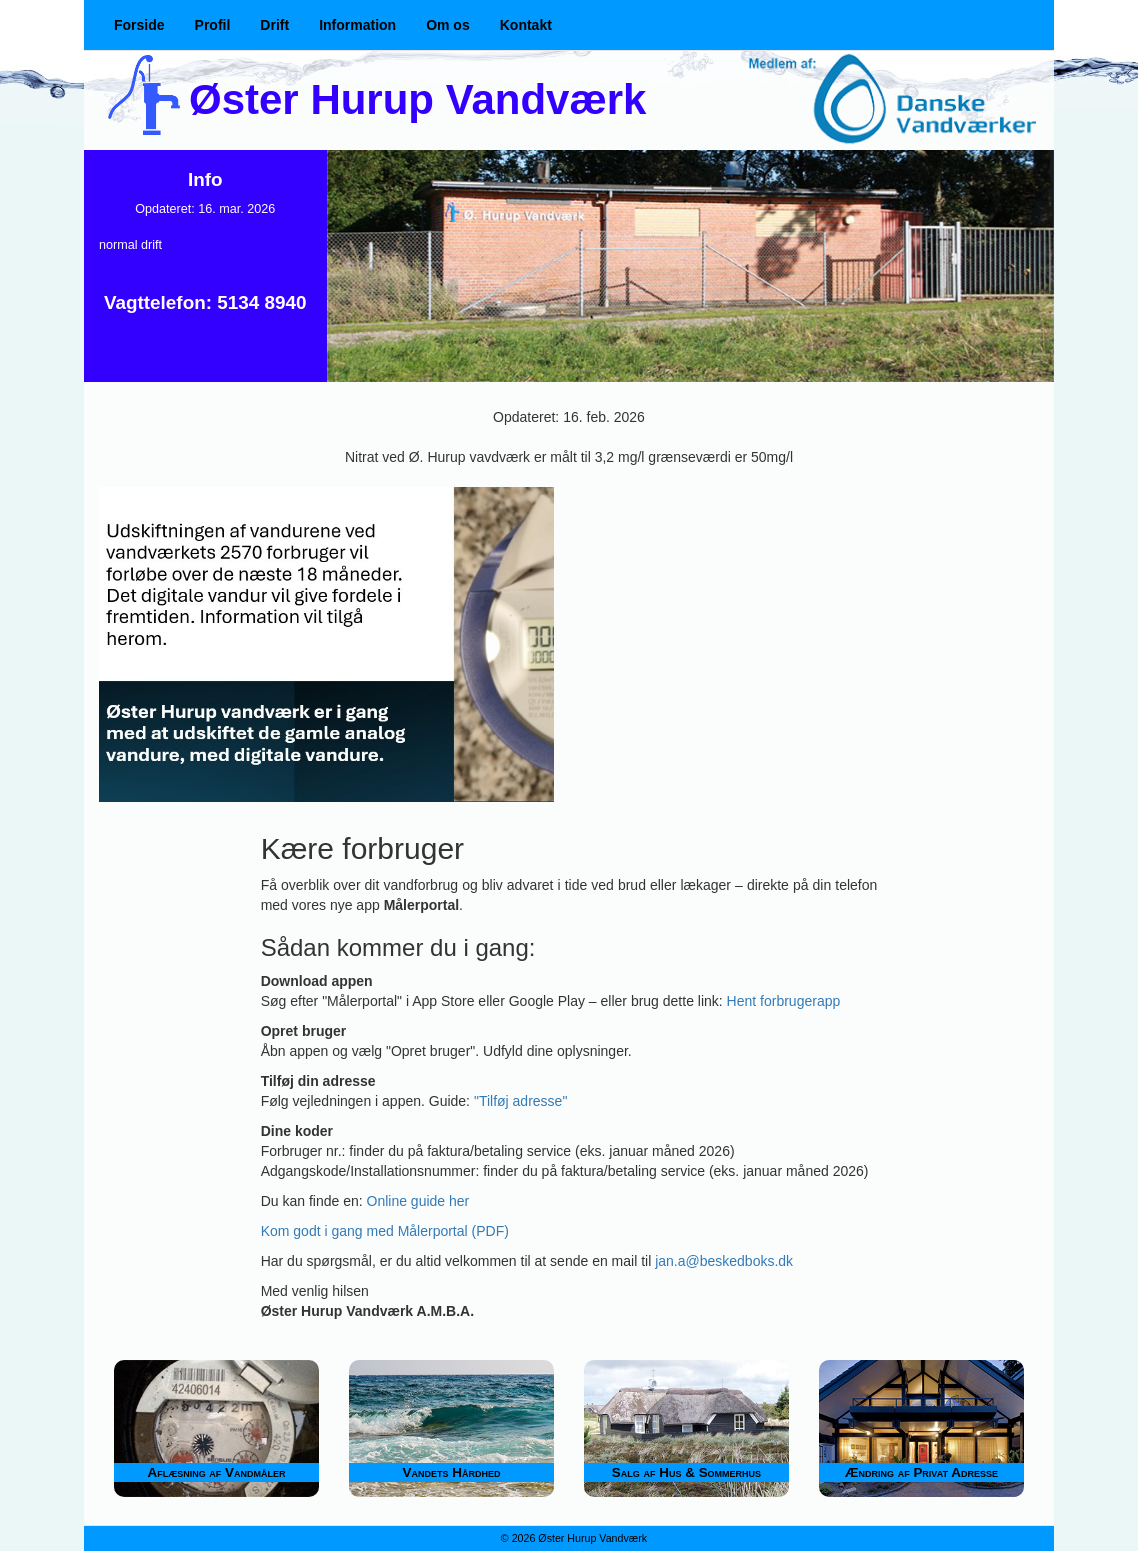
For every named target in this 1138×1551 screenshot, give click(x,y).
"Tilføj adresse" (520, 1101)
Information (357, 25)
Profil (213, 25)
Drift (274, 25)
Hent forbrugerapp (784, 1001)
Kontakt (526, 25)
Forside (139, 25)
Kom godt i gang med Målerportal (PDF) (385, 1231)
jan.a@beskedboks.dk (724, 1261)
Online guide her (418, 1201)
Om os (448, 25)
